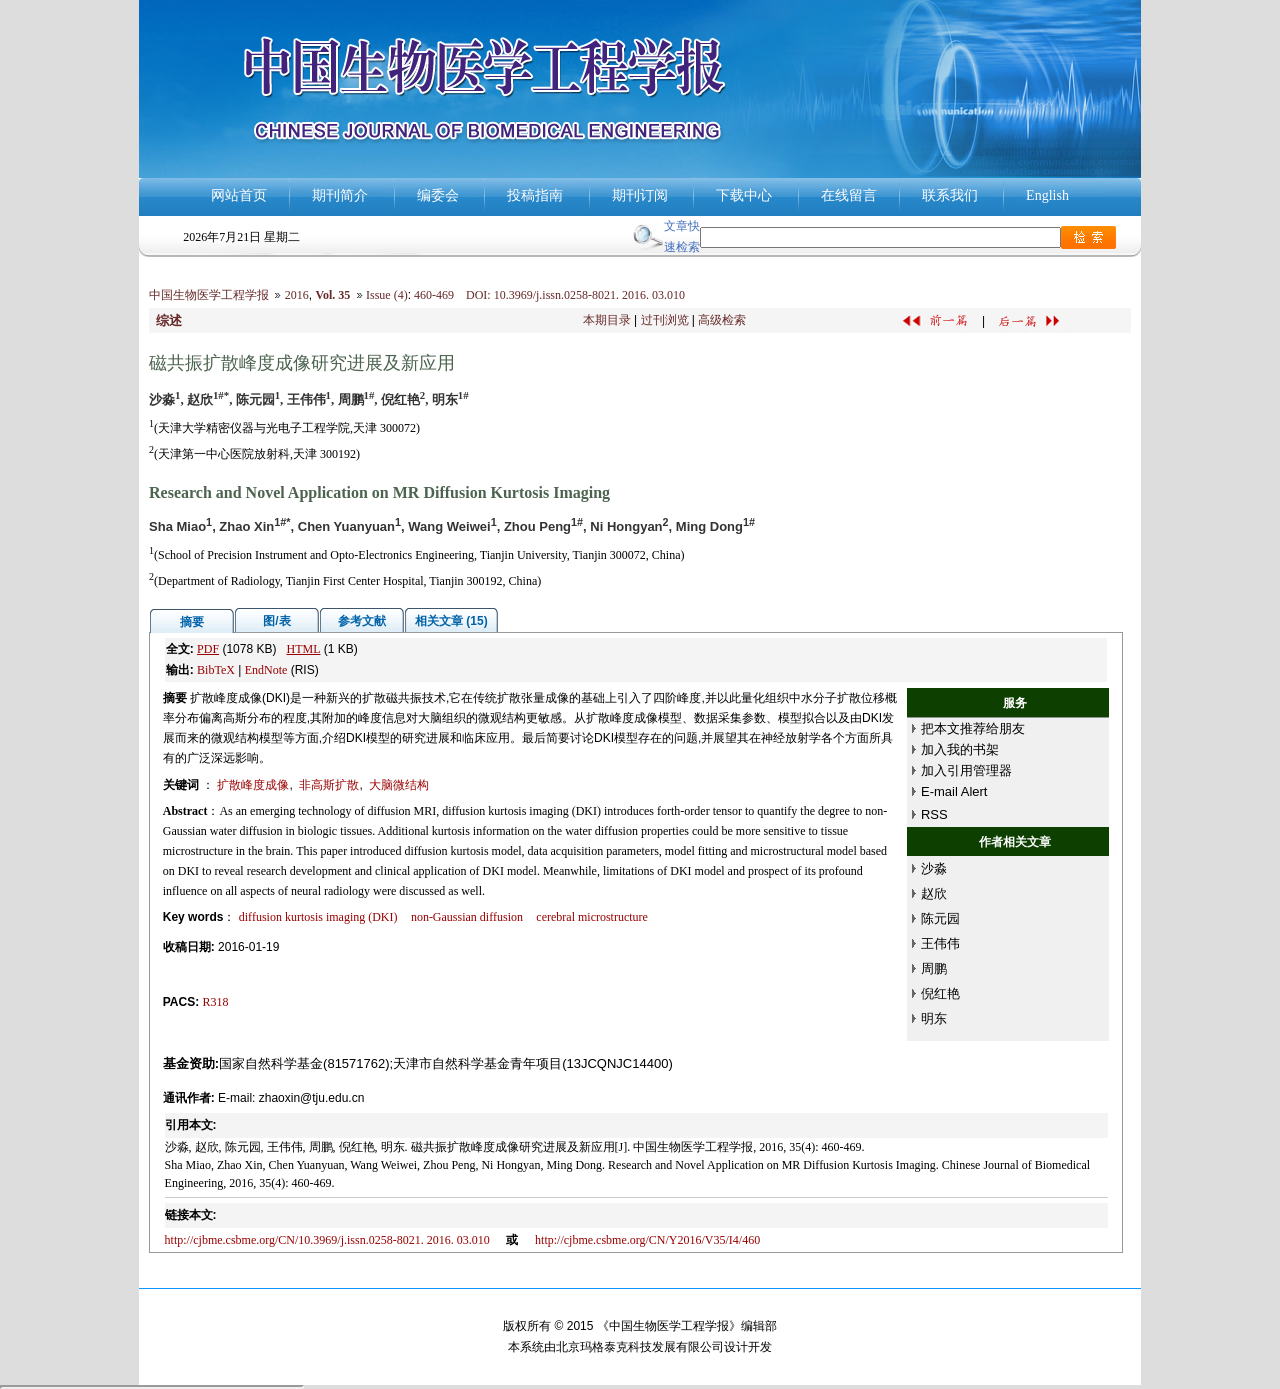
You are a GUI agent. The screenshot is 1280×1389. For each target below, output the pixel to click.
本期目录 (607, 320)
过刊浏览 (665, 320)
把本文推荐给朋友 (973, 728)
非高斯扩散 (329, 785)
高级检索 (722, 320)
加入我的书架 (960, 749)
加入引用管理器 (966, 770)
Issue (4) (387, 295)
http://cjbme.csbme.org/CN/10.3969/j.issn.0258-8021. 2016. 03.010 (327, 1240)
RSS (934, 814)
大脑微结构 (399, 785)
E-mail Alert (954, 791)
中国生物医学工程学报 (209, 295)
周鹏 (934, 968)
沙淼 (934, 868)
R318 (216, 1002)
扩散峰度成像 (253, 785)
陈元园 (940, 918)
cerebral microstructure (592, 917)
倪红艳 (940, 993)
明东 (934, 1018)
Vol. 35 (332, 295)
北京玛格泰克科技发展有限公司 (640, 1347)
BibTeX (216, 670)
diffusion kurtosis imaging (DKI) (318, 917)
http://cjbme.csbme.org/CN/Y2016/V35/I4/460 (647, 1240)
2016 (297, 295)
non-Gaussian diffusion (467, 917)
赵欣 (934, 893)
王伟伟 (940, 943)
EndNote (266, 670)
